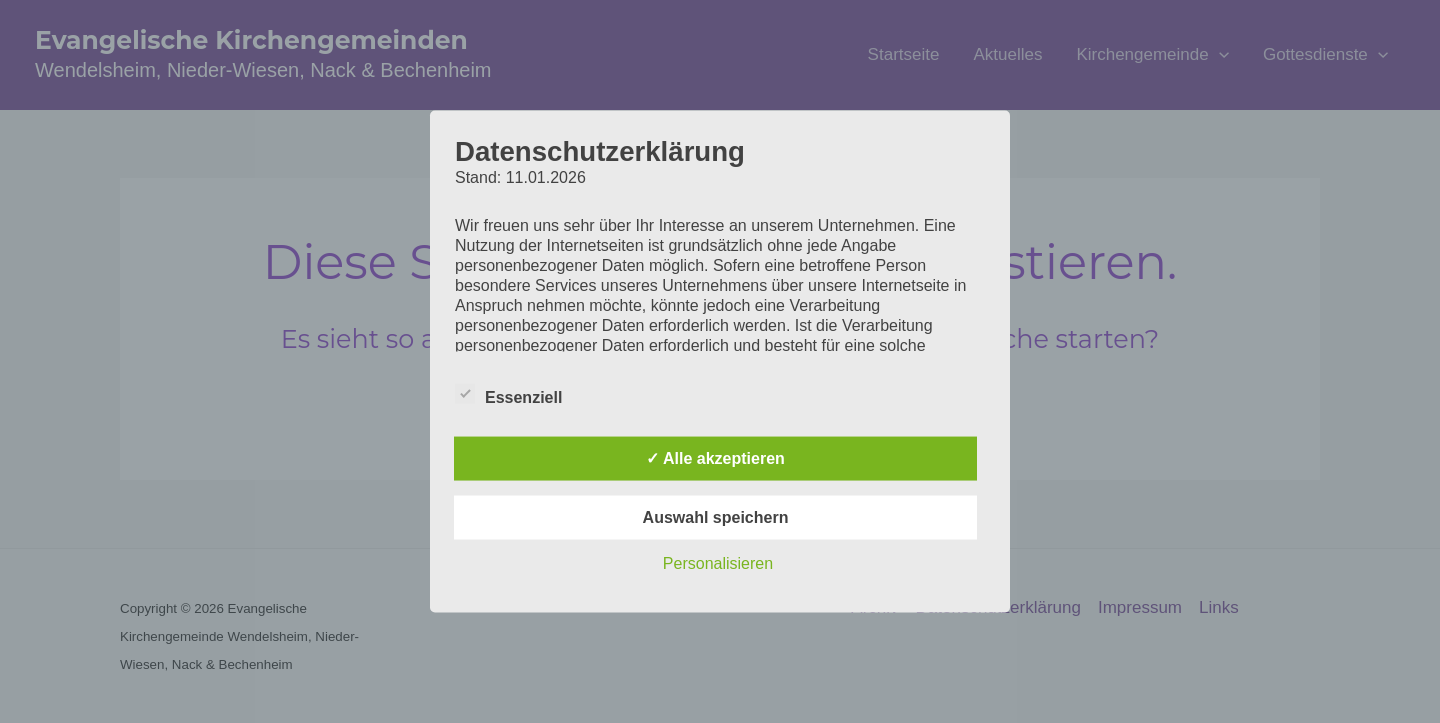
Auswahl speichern (716, 517)
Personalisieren (718, 563)
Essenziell (508, 394)
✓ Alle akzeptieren (715, 458)
